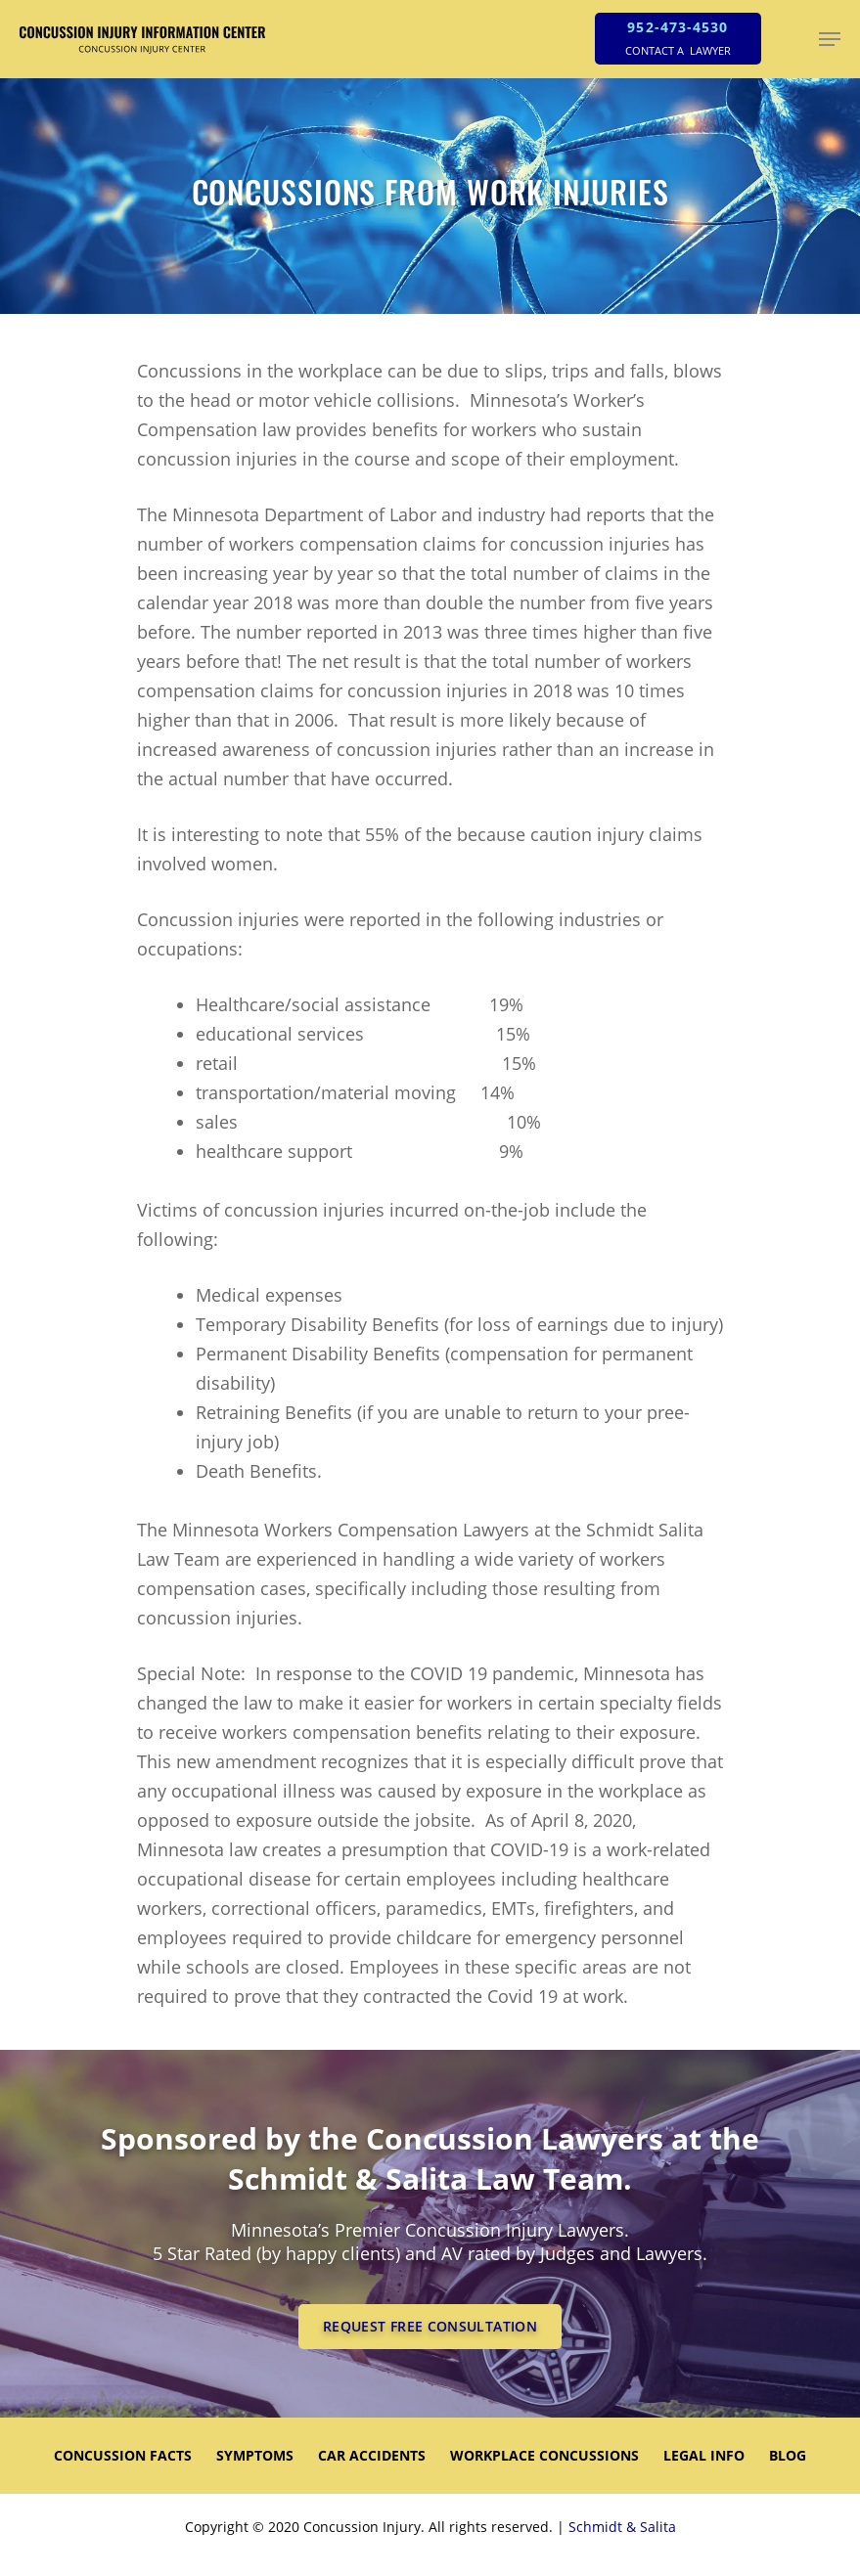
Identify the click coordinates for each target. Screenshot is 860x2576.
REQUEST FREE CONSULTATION (430, 2326)
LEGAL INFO (704, 2455)
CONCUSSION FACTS (123, 2455)
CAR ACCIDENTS (372, 2455)
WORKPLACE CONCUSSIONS (544, 2455)
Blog (787, 2455)
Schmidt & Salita (622, 2526)
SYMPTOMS (255, 2455)
